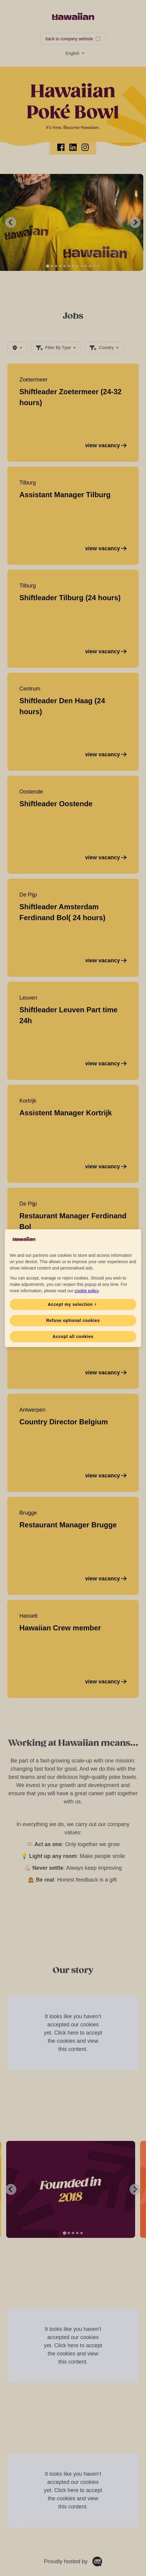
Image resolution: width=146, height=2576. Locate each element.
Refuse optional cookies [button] (73, 1320)
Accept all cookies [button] (73, 1336)
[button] (73, 1304)
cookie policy (86, 1290)
